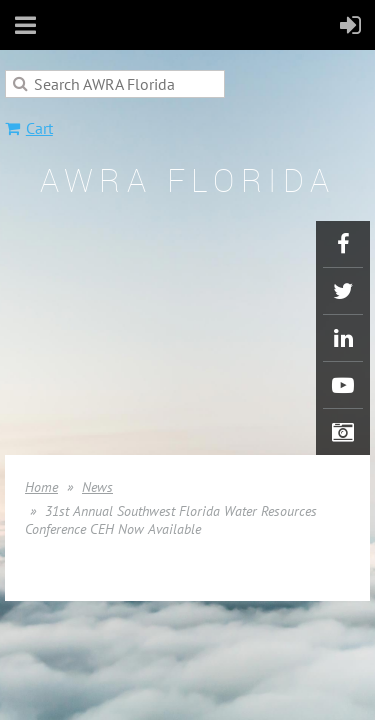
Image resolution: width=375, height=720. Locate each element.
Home (41, 487)
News (97, 487)
